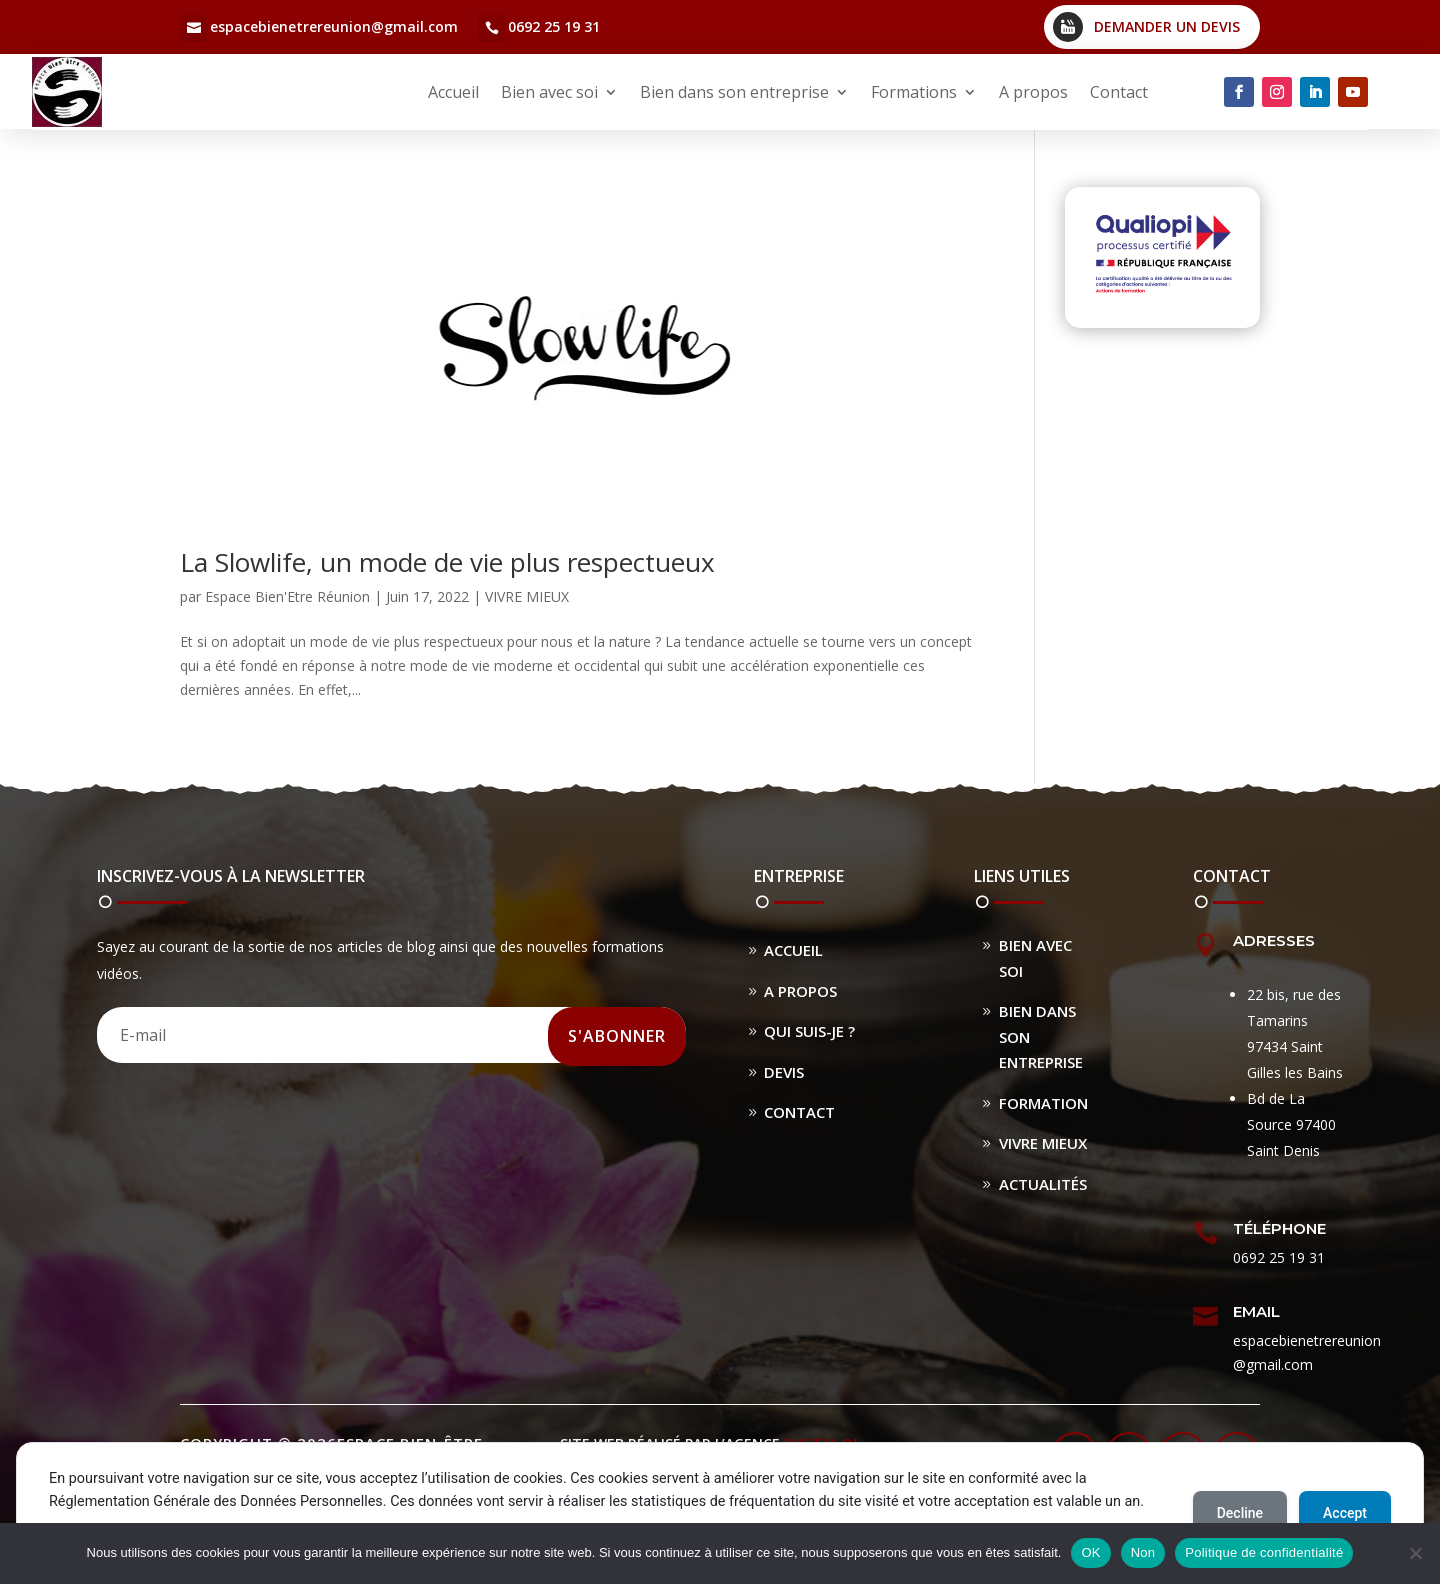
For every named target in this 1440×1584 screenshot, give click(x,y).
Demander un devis (1167, 26)
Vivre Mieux (1043, 1143)
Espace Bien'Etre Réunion (287, 596)
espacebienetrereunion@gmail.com (334, 26)
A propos (1033, 92)
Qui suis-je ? (809, 1031)
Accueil (453, 92)
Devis (784, 1072)
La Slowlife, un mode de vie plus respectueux (447, 562)
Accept (1345, 1513)
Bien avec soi (549, 92)
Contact (1119, 92)
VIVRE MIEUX (527, 596)
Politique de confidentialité (1264, 1552)
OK (1090, 1552)
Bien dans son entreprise (734, 92)
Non (1143, 1552)
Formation (1043, 1103)
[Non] (1415, 1553)
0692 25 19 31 (554, 26)
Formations (914, 92)
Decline (1240, 1513)
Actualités (1043, 1184)
